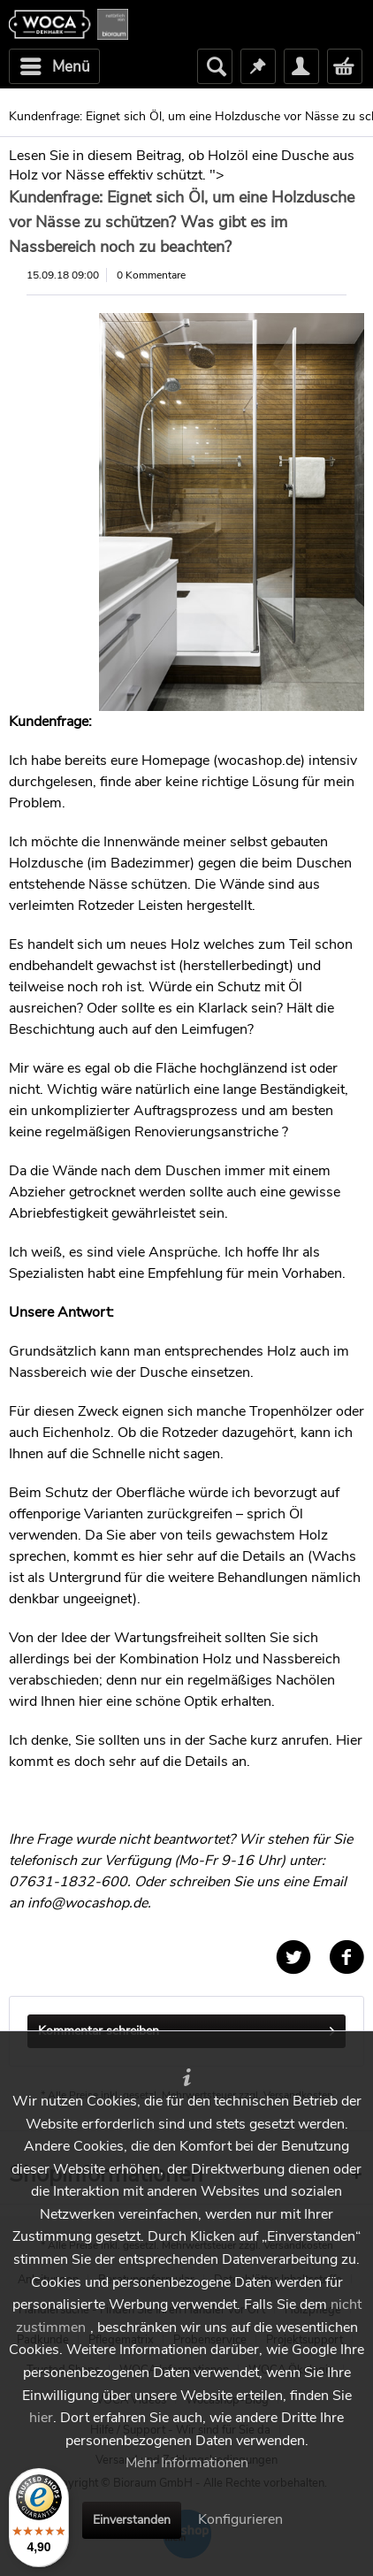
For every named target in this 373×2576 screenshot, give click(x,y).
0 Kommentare (151, 275)
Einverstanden (132, 2519)
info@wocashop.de (87, 1903)
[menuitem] (54, 66)
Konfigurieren (240, 2519)
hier (41, 2417)
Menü (55, 64)
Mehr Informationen (187, 2463)
